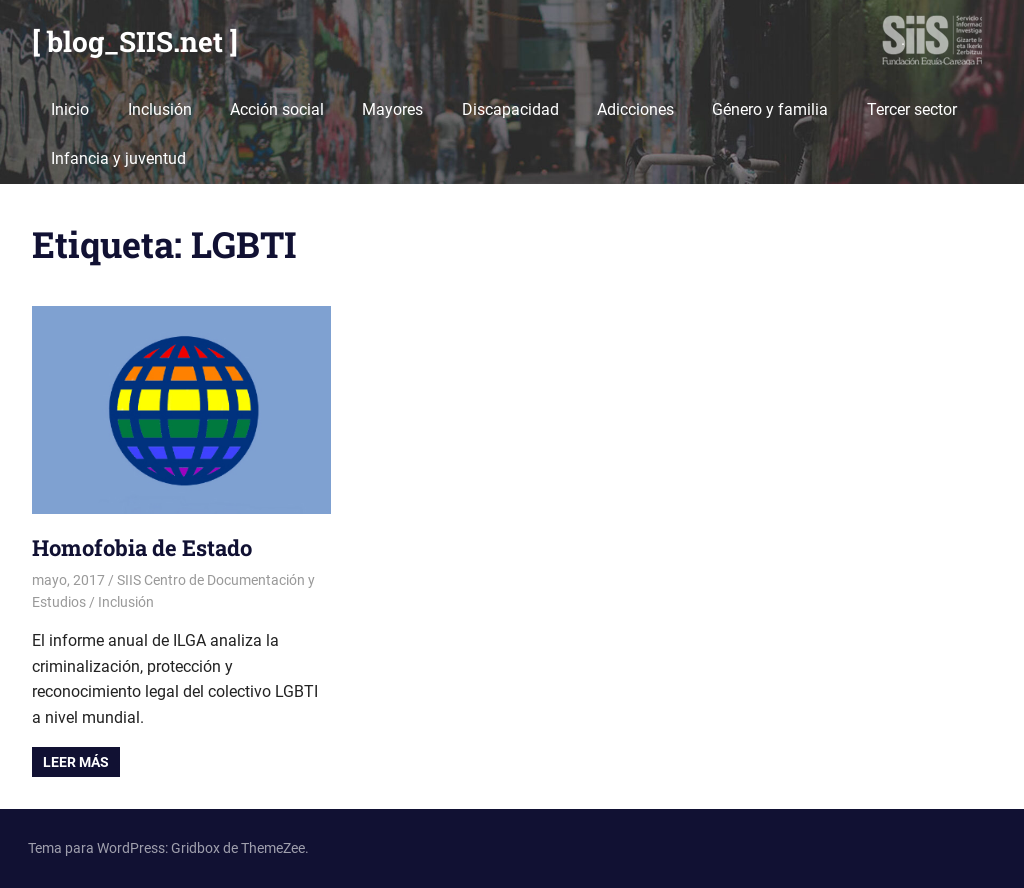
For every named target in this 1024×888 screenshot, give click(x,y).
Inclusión (160, 109)
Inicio (70, 109)
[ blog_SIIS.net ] (135, 41)
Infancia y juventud (118, 158)
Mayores (392, 109)
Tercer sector (912, 109)
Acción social (277, 109)
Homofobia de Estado (142, 547)
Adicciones (635, 109)
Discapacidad (510, 109)
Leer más (76, 762)
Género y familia (770, 109)
